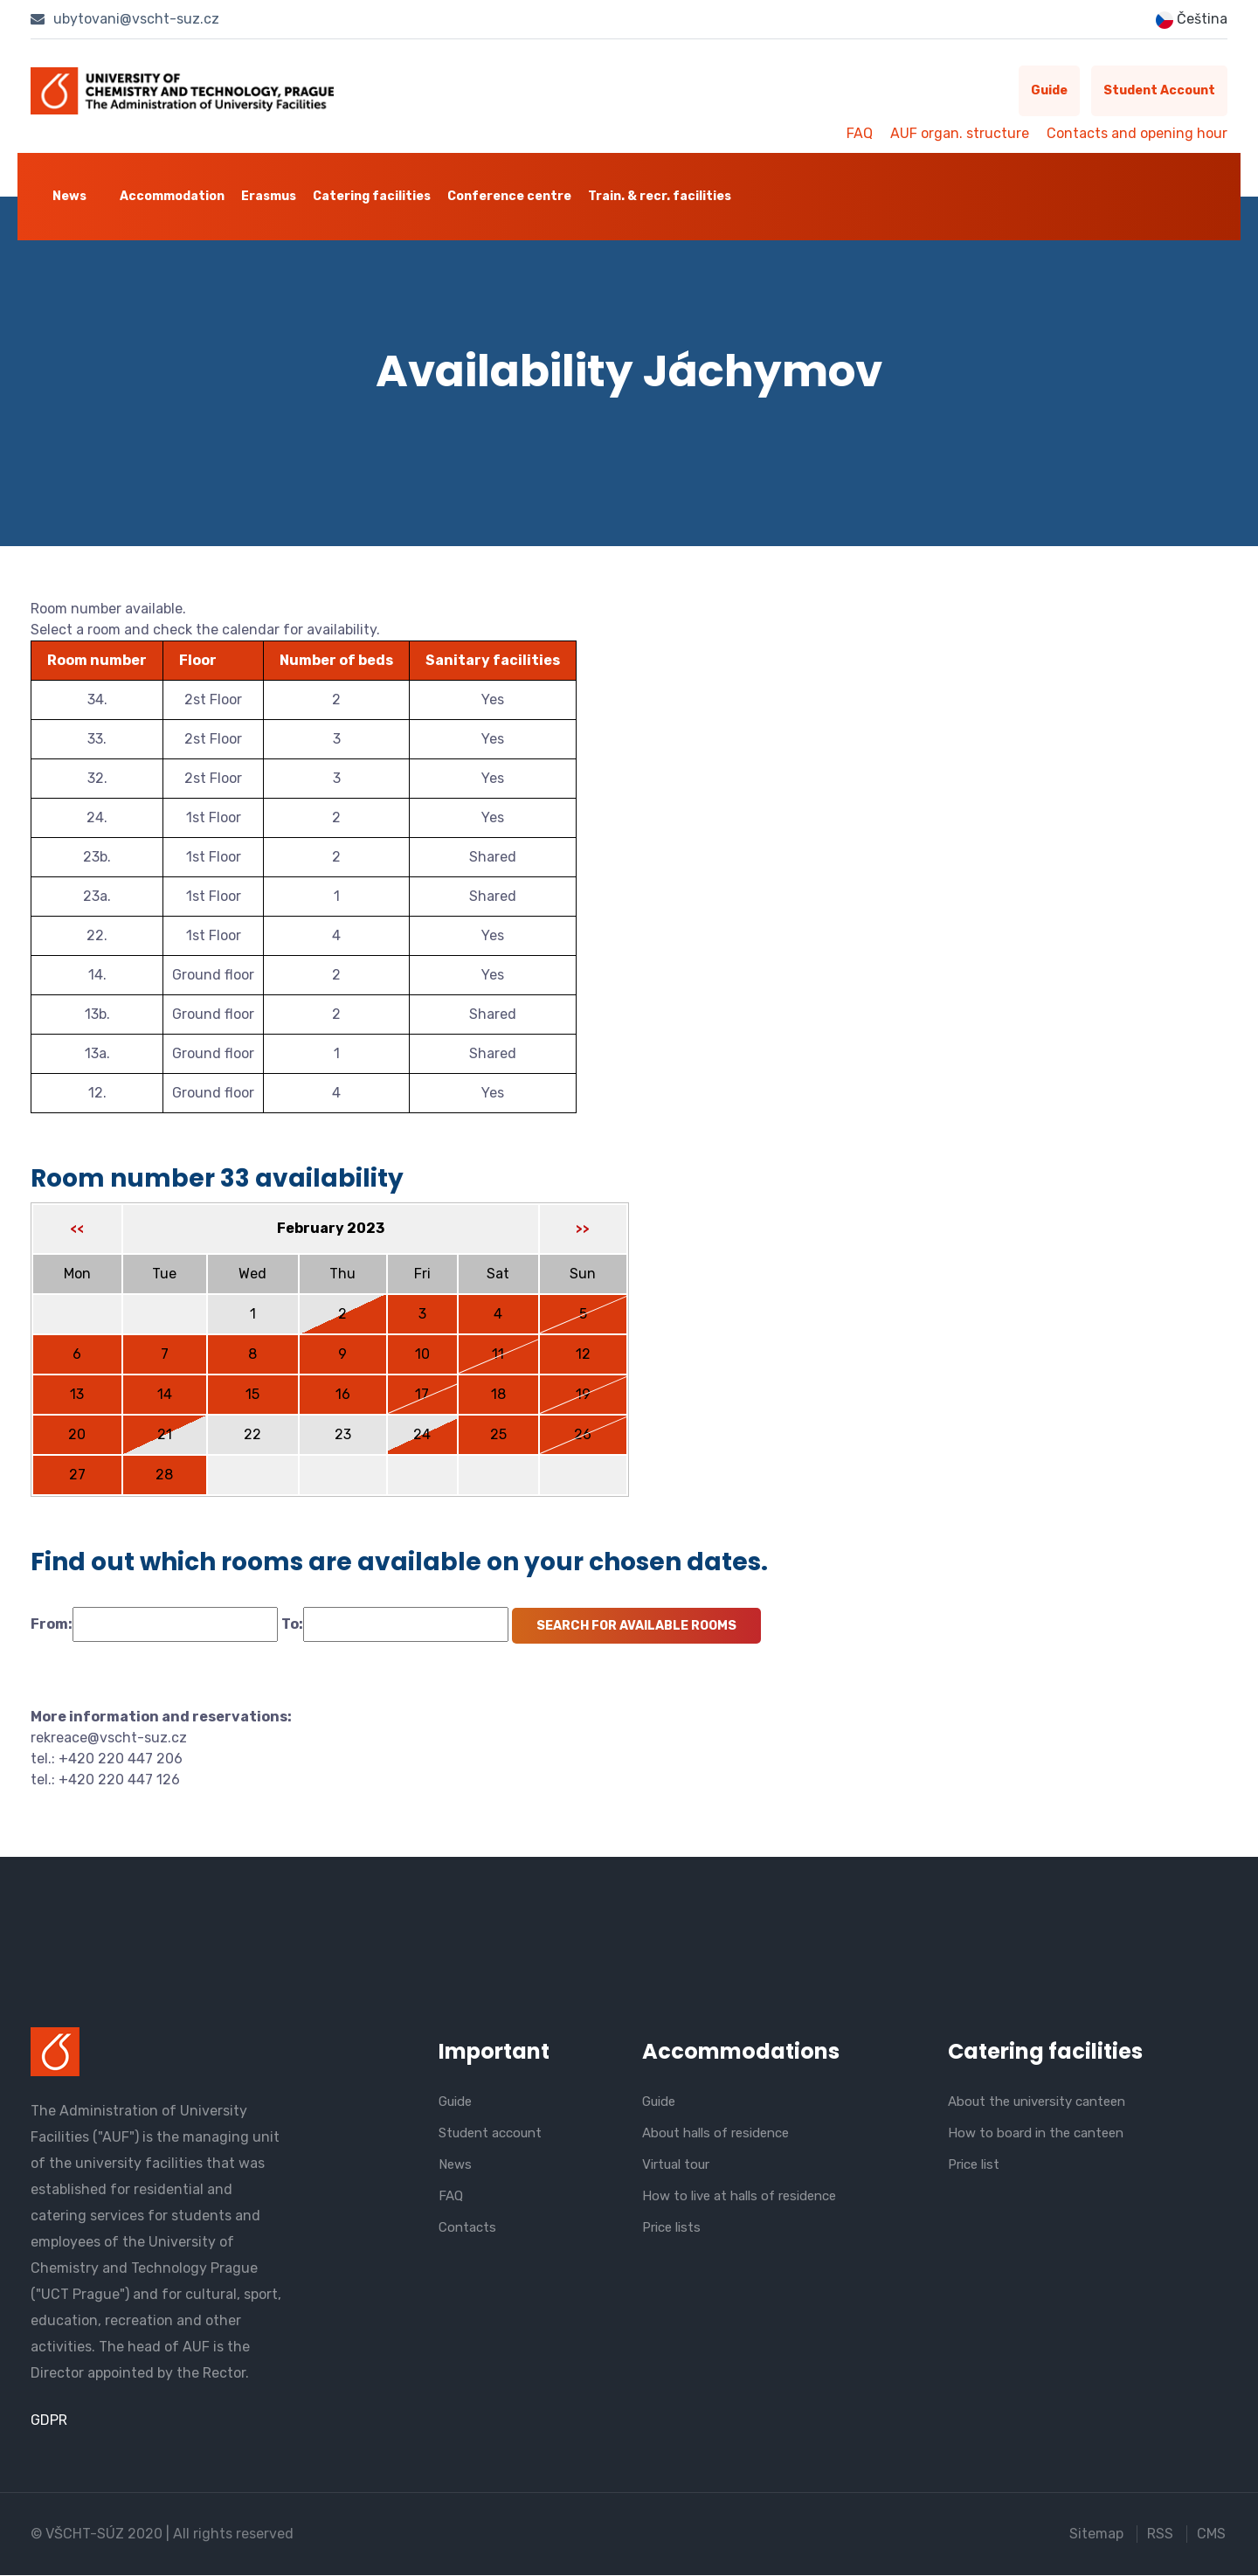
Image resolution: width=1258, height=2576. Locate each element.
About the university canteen (1036, 2101)
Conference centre (509, 196)
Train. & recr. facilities (659, 196)
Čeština (1191, 19)
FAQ (860, 133)
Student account (1155, 92)
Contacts (467, 2227)
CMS (1213, 2534)
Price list (973, 2164)
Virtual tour (675, 2164)
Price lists (671, 2227)
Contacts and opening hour (1137, 133)
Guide (1036, 92)
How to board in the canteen (1035, 2133)
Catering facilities (372, 196)
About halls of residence (715, 2133)
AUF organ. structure (959, 133)
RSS (1160, 2534)
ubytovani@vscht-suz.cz (125, 18)
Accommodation (172, 196)
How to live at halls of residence (739, 2196)
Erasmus (268, 196)
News (69, 196)
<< (77, 1230)
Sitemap (1095, 2534)
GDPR (49, 2421)
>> (583, 1230)
